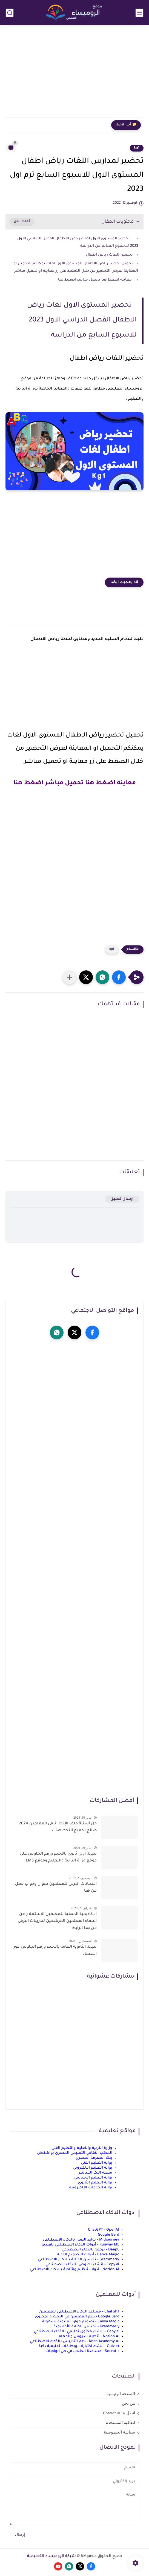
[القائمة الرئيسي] (139, 13)
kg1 (136, 148)
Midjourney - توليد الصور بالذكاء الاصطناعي (81, 2240)
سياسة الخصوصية (119, 2432)
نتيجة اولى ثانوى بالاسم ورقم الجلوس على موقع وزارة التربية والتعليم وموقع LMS (58, 1857)
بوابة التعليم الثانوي (95, 2183)
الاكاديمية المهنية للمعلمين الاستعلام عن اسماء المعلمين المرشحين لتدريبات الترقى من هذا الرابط (57, 1921)
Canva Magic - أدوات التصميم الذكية (88, 2255)
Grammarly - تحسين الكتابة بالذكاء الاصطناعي (78, 2260)
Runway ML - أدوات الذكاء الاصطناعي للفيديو (80, 2245)
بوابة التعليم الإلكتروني (92, 2168)
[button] (119, 977)
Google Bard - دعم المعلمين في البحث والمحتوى (77, 2317)
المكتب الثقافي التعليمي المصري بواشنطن (74, 2153)
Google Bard (108, 2235)
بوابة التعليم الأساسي (93, 2178)
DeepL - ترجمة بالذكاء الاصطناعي (90, 2250)
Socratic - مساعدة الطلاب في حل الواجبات (82, 2351)
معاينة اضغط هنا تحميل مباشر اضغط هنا (95, 280)
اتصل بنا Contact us (119, 2413)
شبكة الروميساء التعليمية (51, 2556)
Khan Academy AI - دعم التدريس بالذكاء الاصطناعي (74, 2341)
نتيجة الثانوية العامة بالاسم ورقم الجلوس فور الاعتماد (55, 1950)
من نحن (128, 2403)
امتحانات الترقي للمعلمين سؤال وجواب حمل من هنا (56, 1888)
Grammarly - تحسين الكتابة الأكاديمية (86, 2327)
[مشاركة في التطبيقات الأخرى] (69, 977)
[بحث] (9, 13)
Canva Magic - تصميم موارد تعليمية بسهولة (80, 2322)
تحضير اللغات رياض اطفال (109, 255)
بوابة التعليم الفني (96, 2163)
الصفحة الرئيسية (121, 2394)
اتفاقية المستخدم (120, 2422)
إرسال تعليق (122, 1199)
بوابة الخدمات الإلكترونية (90, 2188)
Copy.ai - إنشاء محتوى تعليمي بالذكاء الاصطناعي (76, 2331)
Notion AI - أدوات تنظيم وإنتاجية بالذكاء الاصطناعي (74, 2269)
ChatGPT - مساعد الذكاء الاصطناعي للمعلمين (79, 2312)
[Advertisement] (74, 74)
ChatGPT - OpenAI (103, 2230)
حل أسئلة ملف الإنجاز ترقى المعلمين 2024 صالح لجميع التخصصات (58, 1827)
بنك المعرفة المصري (93, 2158)
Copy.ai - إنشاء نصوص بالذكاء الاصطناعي (82, 2265)
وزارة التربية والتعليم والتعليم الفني (81, 2148)
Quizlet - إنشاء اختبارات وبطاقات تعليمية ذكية (79, 2346)
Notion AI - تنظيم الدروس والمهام (89, 2336)
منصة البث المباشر (95, 2173)
